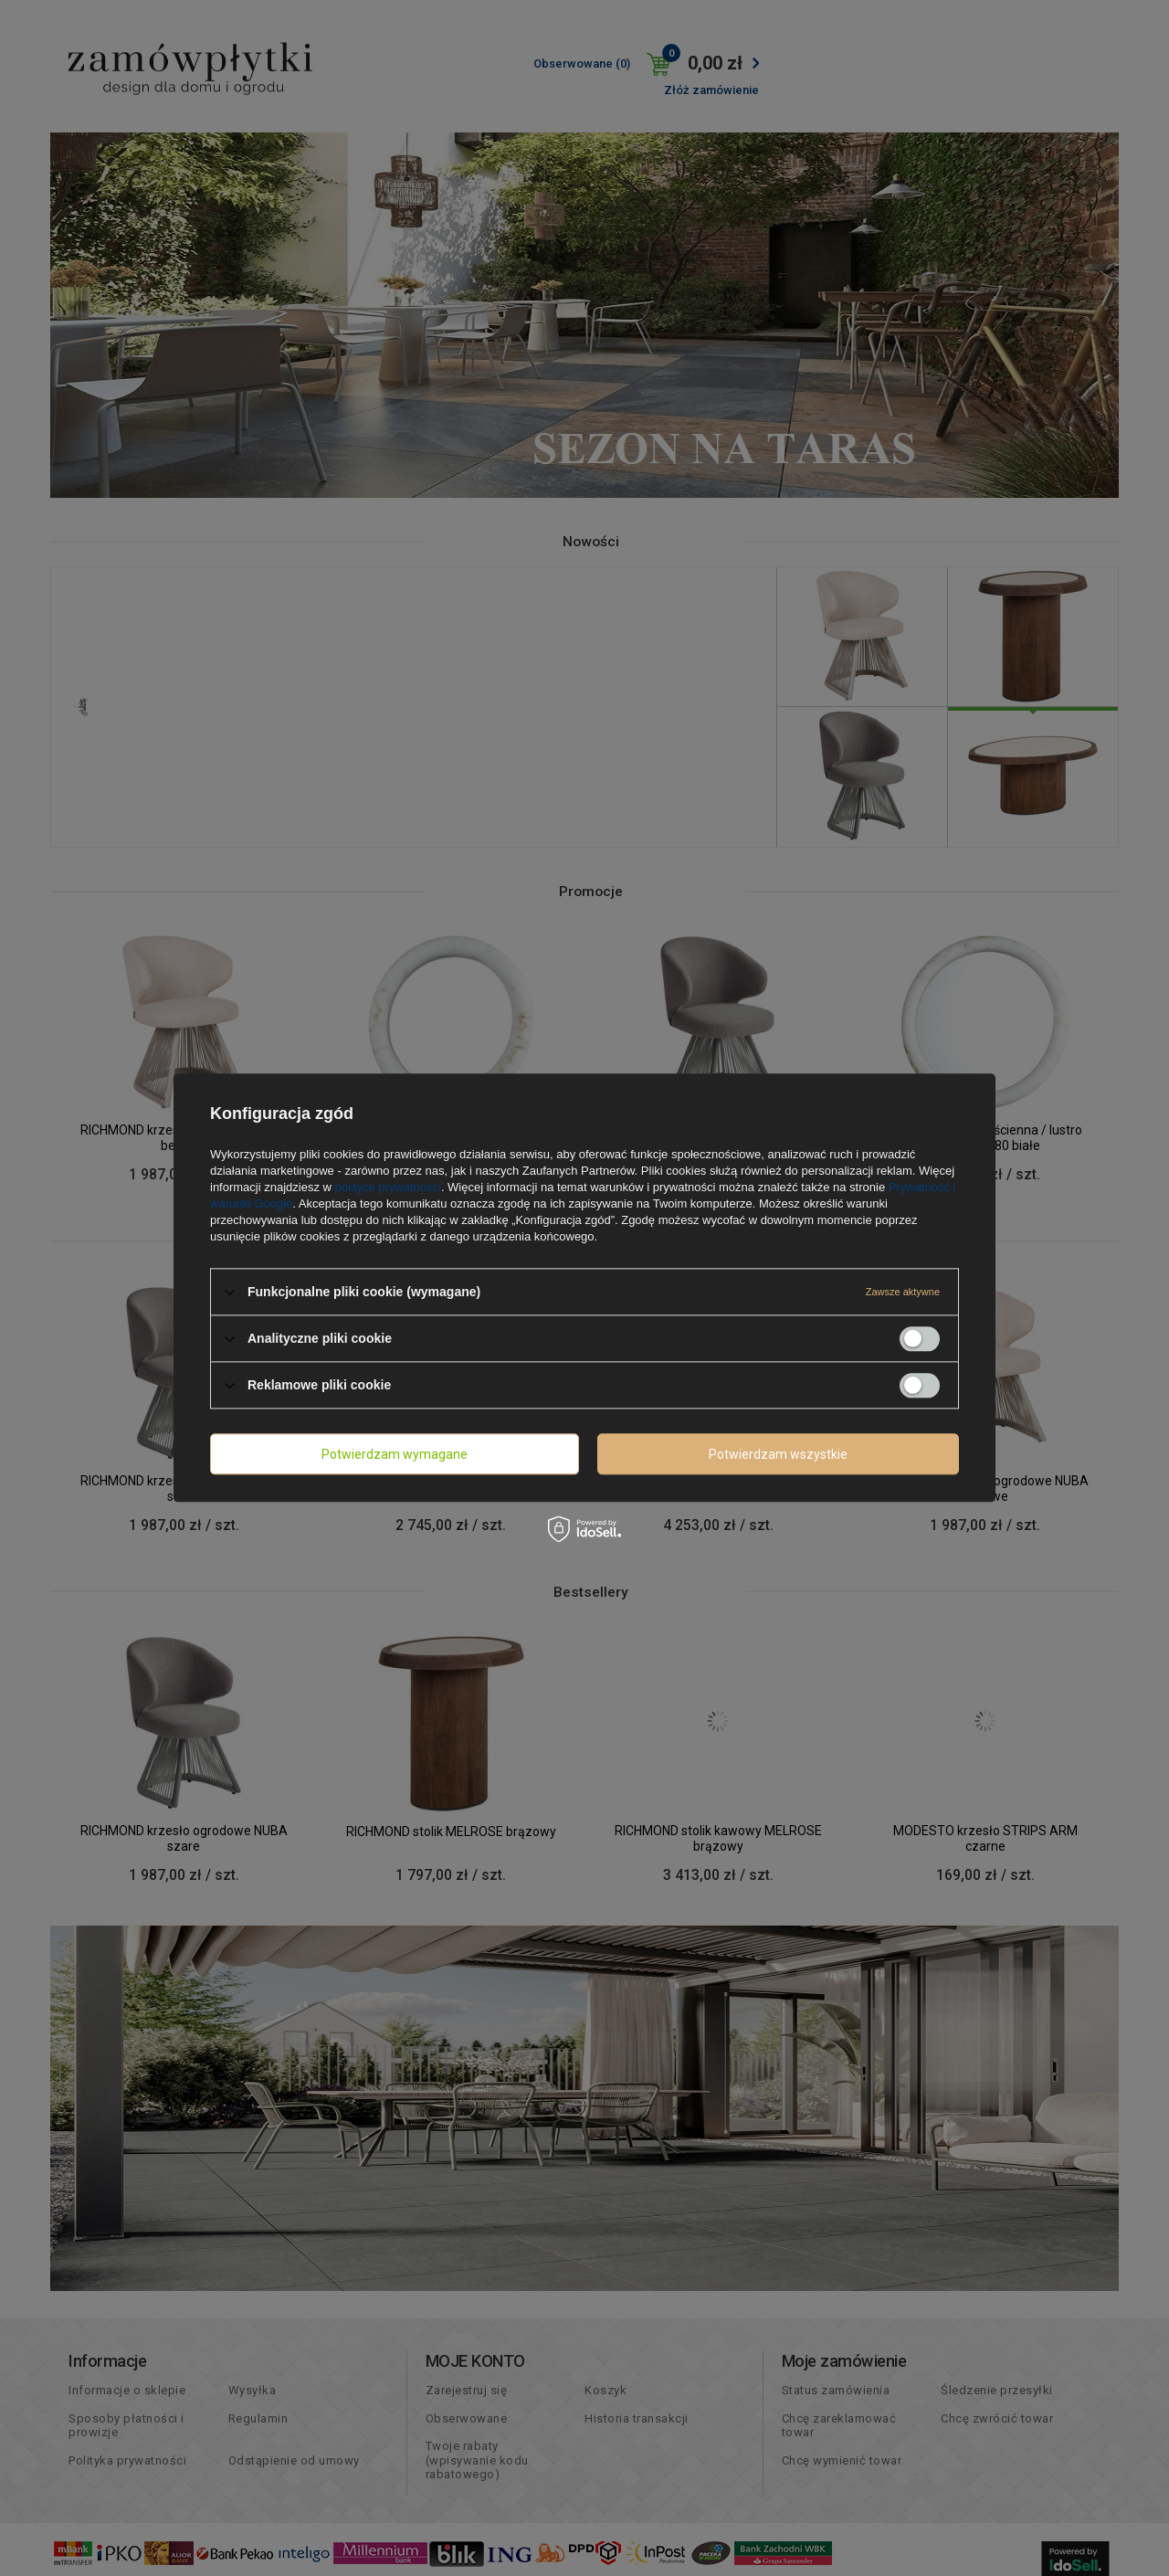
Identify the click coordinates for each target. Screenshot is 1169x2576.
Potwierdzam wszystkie (778, 1454)
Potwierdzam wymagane (394, 1454)
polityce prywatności (388, 1187)
